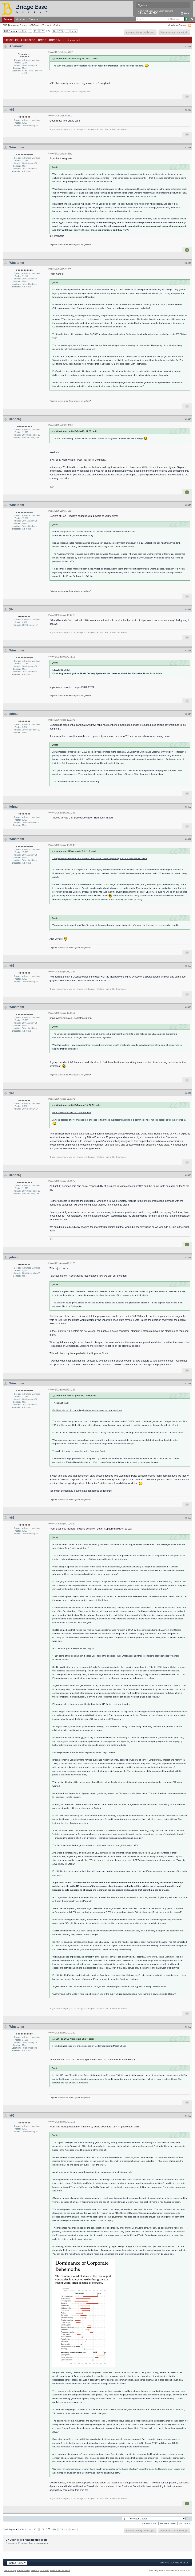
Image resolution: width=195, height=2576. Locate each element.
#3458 (188, 1518)
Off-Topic (34, 25)
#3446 (188, 505)
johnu (13, 713)
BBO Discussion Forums (15, 25)
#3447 (188, 609)
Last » (73, 31)
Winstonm (16, 147)
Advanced (191, 19)
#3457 (188, 1383)
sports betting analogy (157, 976)
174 (55, 31)
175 (61, 31)
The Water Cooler (51, 25)
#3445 (188, 419)
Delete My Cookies (40, 2570)
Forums (8, 19)
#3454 (188, 1093)
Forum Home (23, 2570)
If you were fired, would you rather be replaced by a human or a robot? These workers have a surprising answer (111, 736)
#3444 (188, 263)
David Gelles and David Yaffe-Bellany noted (145, 1133)
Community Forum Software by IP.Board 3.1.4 (169, 2570)
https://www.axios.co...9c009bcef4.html (71, 1018)
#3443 (188, 147)
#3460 (188, 2116)
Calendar (33, 19)
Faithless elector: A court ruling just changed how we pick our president (88, 1275)
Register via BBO (148, 13)
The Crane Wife (71, 120)
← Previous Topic (149, 2523)
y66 (11, 109)
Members (20, 19)
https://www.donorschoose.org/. (158, 620)
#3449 (188, 714)
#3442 (188, 110)
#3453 (188, 1007)
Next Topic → (185, 2523)
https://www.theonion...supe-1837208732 (72, 687)
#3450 (188, 807)
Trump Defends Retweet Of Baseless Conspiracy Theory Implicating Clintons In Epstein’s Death (99, 858)
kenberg (15, 419)
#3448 (188, 651)
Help (185, 13)
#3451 (188, 839)
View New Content (177, 25)
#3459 (188, 2027)
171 (36, 31)
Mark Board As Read (60, 2570)
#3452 (188, 966)
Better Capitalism (106, 1528)
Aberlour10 (17, 46)
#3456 (188, 1257)
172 (42, 31)
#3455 (188, 1175)
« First (23, 31)
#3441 (188, 46)
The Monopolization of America (73, 2126)
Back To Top (10, 2570)
